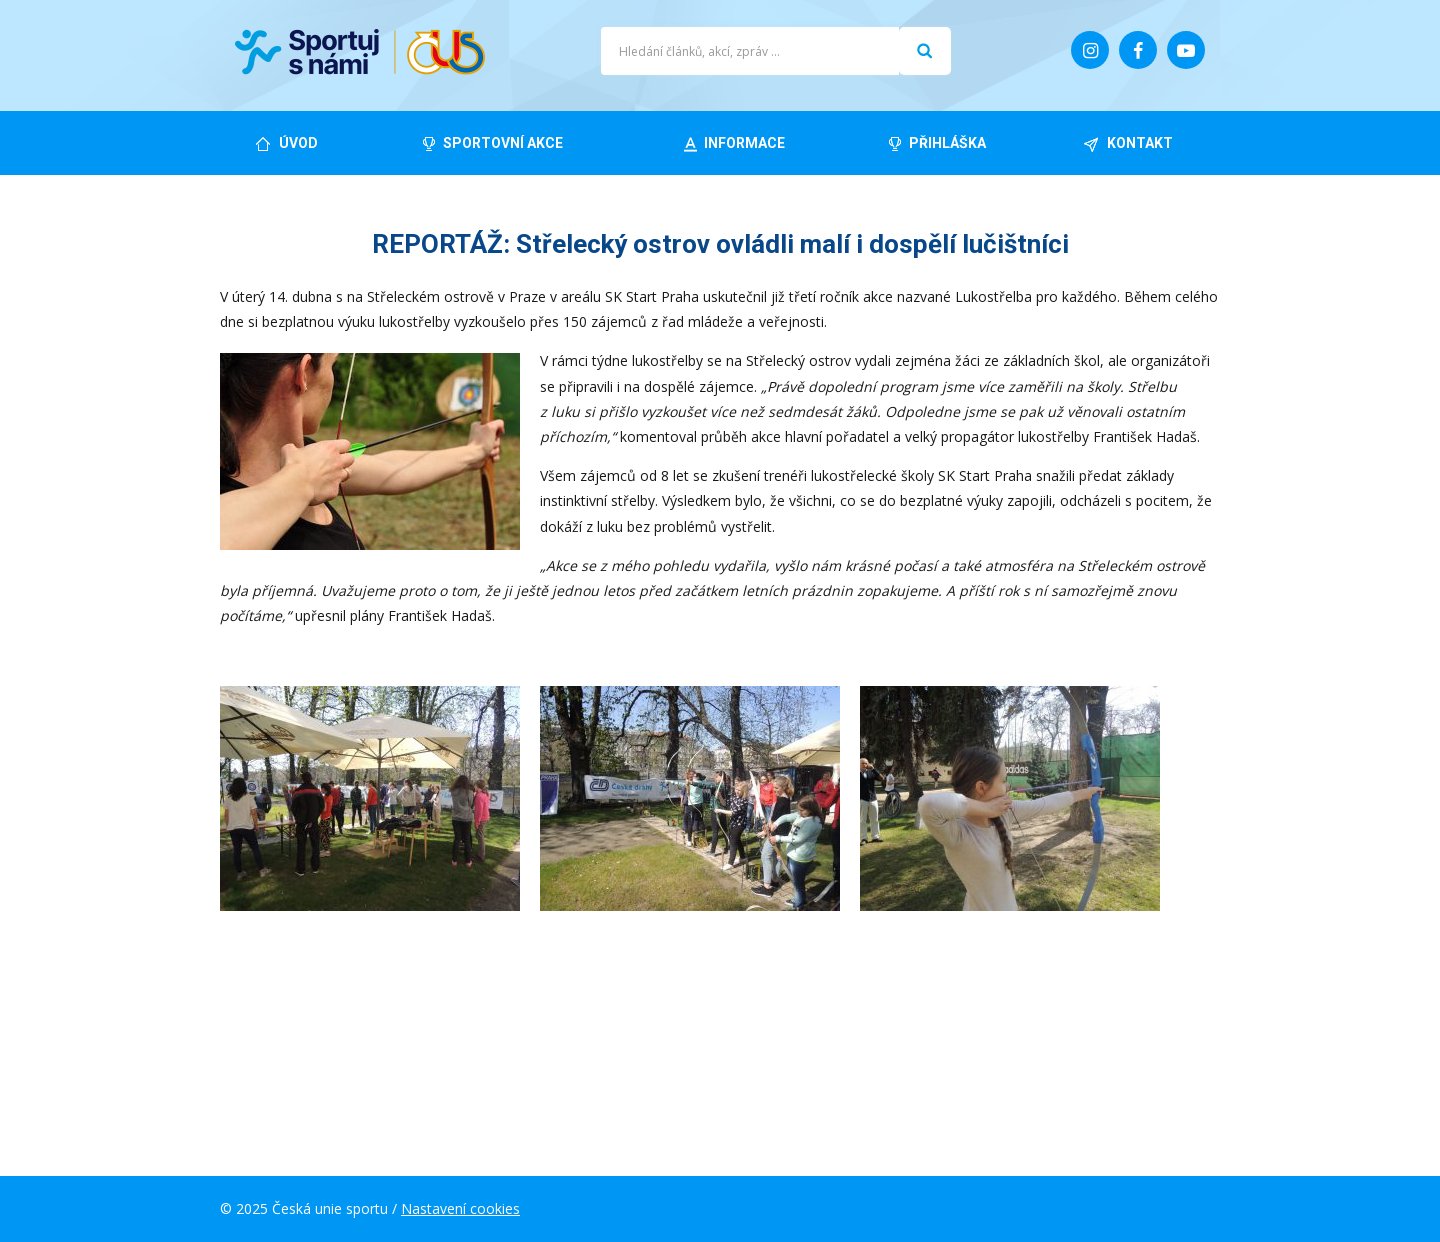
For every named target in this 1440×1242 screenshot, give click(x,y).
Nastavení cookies (460, 1208)
